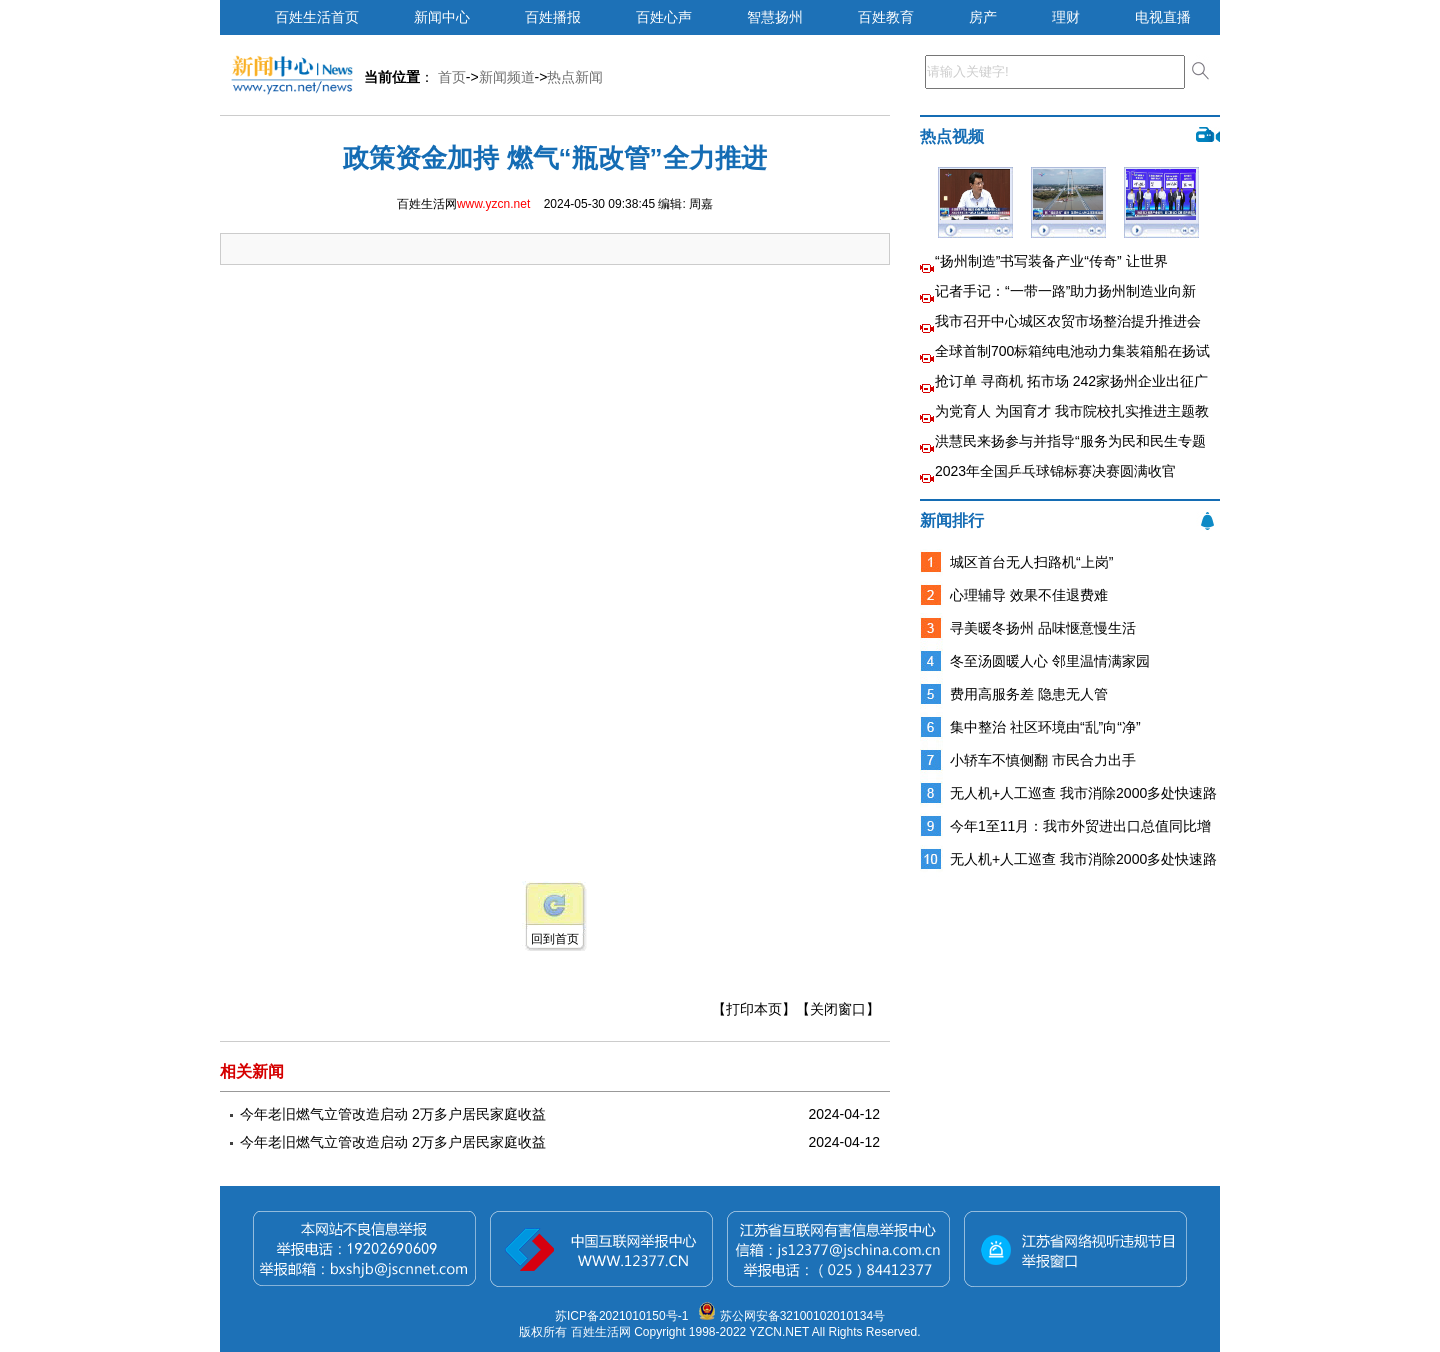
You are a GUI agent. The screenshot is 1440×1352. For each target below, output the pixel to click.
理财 (1066, 17)
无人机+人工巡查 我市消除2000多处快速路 (1083, 793)
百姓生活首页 (317, 17)
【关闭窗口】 (838, 1009)
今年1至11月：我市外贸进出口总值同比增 (1080, 826)
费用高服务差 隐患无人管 (1029, 694)
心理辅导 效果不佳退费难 (1029, 595)
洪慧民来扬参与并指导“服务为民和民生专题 (1070, 441)
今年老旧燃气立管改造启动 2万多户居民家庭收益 (393, 1114)
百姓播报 (553, 17)
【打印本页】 (754, 1009)
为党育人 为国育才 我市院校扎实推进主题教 (1072, 411)
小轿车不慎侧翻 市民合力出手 (1043, 760)
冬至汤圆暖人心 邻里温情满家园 (1050, 661)
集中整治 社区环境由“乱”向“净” (1045, 727)
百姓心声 (664, 17)
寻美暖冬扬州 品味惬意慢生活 (1043, 628)
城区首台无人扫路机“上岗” (1031, 562)
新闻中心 (442, 17)
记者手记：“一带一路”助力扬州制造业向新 (1065, 291)
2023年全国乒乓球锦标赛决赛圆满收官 (1055, 471)
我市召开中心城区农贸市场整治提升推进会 (1068, 321)
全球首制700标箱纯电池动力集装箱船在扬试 (1072, 351)
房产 (983, 17)
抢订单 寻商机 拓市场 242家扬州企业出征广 (1071, 381)
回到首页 (555, 939)
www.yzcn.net (493, 204)
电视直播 (1163, 17)
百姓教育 (886, 17)
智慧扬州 (775, 17)
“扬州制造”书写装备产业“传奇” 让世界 (1051, 261)
